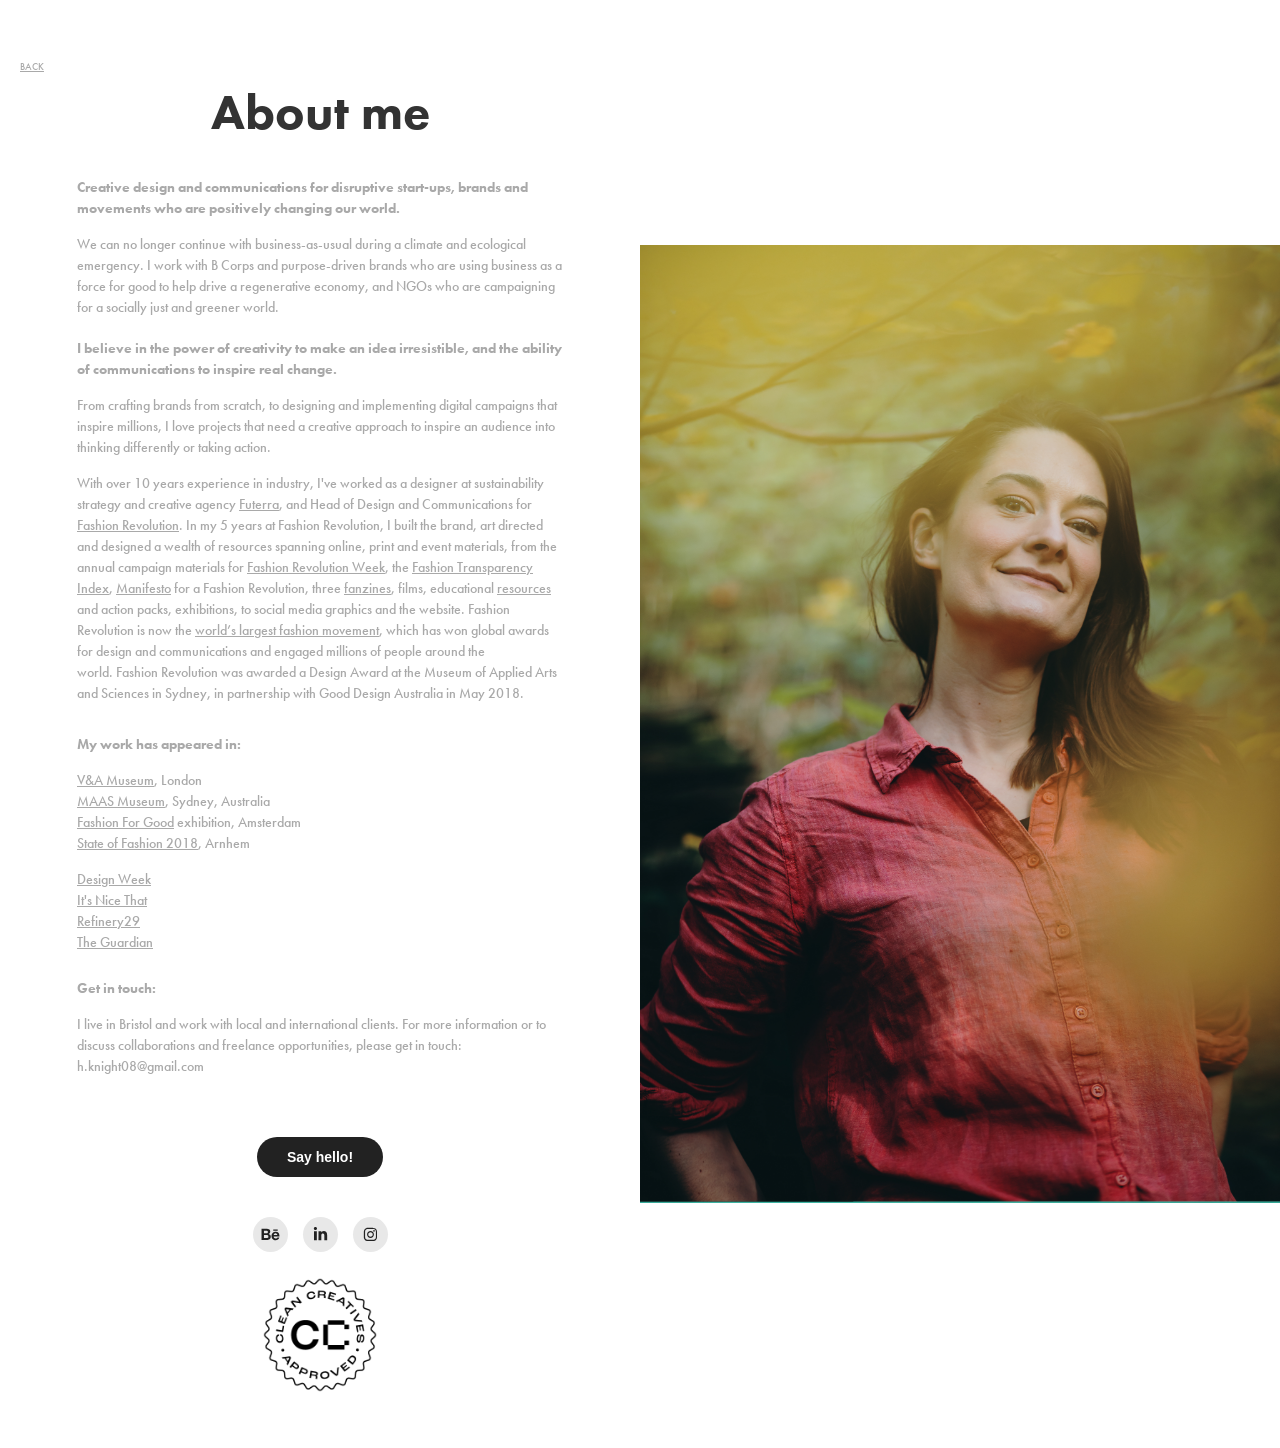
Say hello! (320, 1157)
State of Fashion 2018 (137, 843)
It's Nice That (112, 900)
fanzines (367, 588)
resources (524, 588)
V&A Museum (115, 780)
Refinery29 (108, 921)
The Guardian (115, 942)
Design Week (114, 879)
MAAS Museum (121, 801)
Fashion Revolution (128, 525)
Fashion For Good (125, 822)
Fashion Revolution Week (316, 567)
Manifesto (143, 588)
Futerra (259, 504)
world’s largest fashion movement (287, 630)
